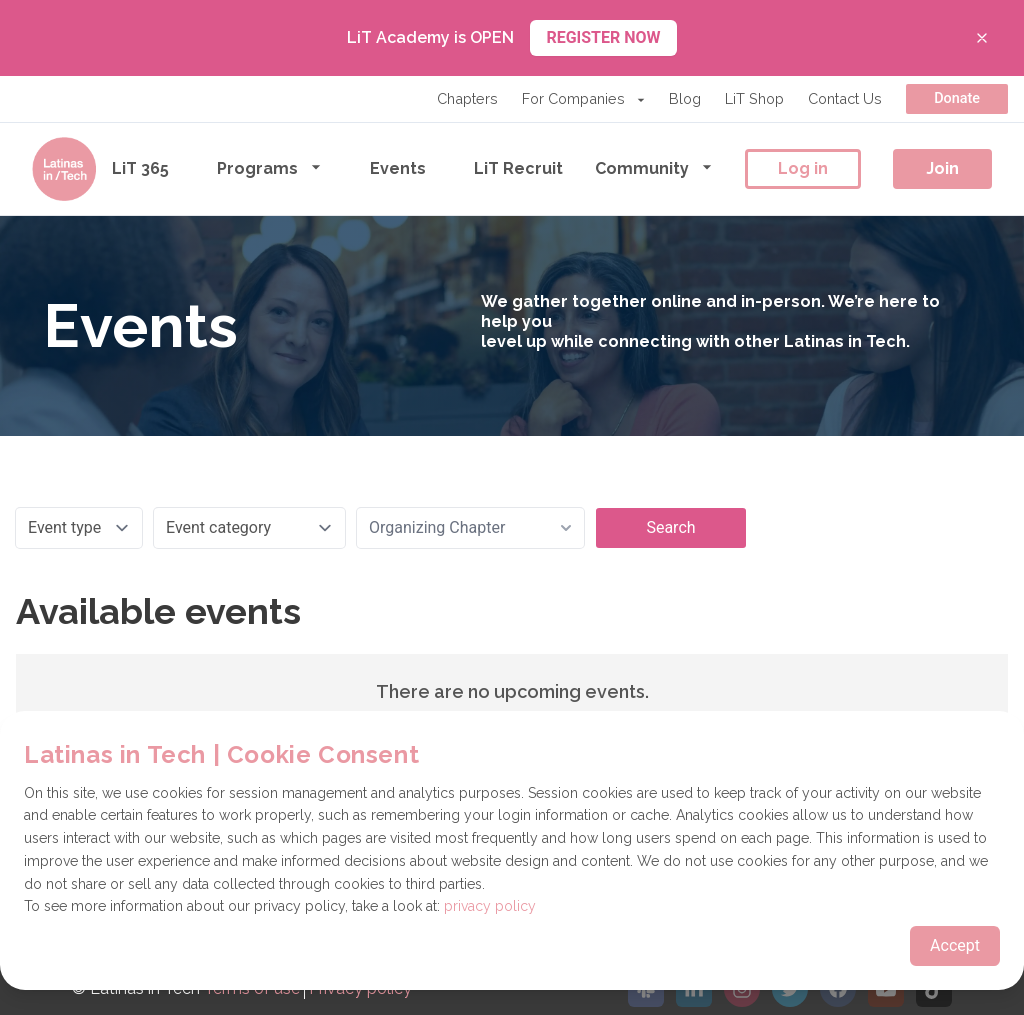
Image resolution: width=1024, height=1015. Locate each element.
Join (942, 168)
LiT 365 (140, 168)
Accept (955, 945)
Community (654, 167)
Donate (957, 98)
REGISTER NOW (603, 37)
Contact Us (845, 98)
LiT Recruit (518, 168)
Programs (269, 167)
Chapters (467, 98)
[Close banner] (982, 38)
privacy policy (490, 906)
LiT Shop (754, 98)
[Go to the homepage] (64, 169)
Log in (803, 168)
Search (670, 527)
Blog (685, 98)
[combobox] (470, 528)
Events (398, 168)
